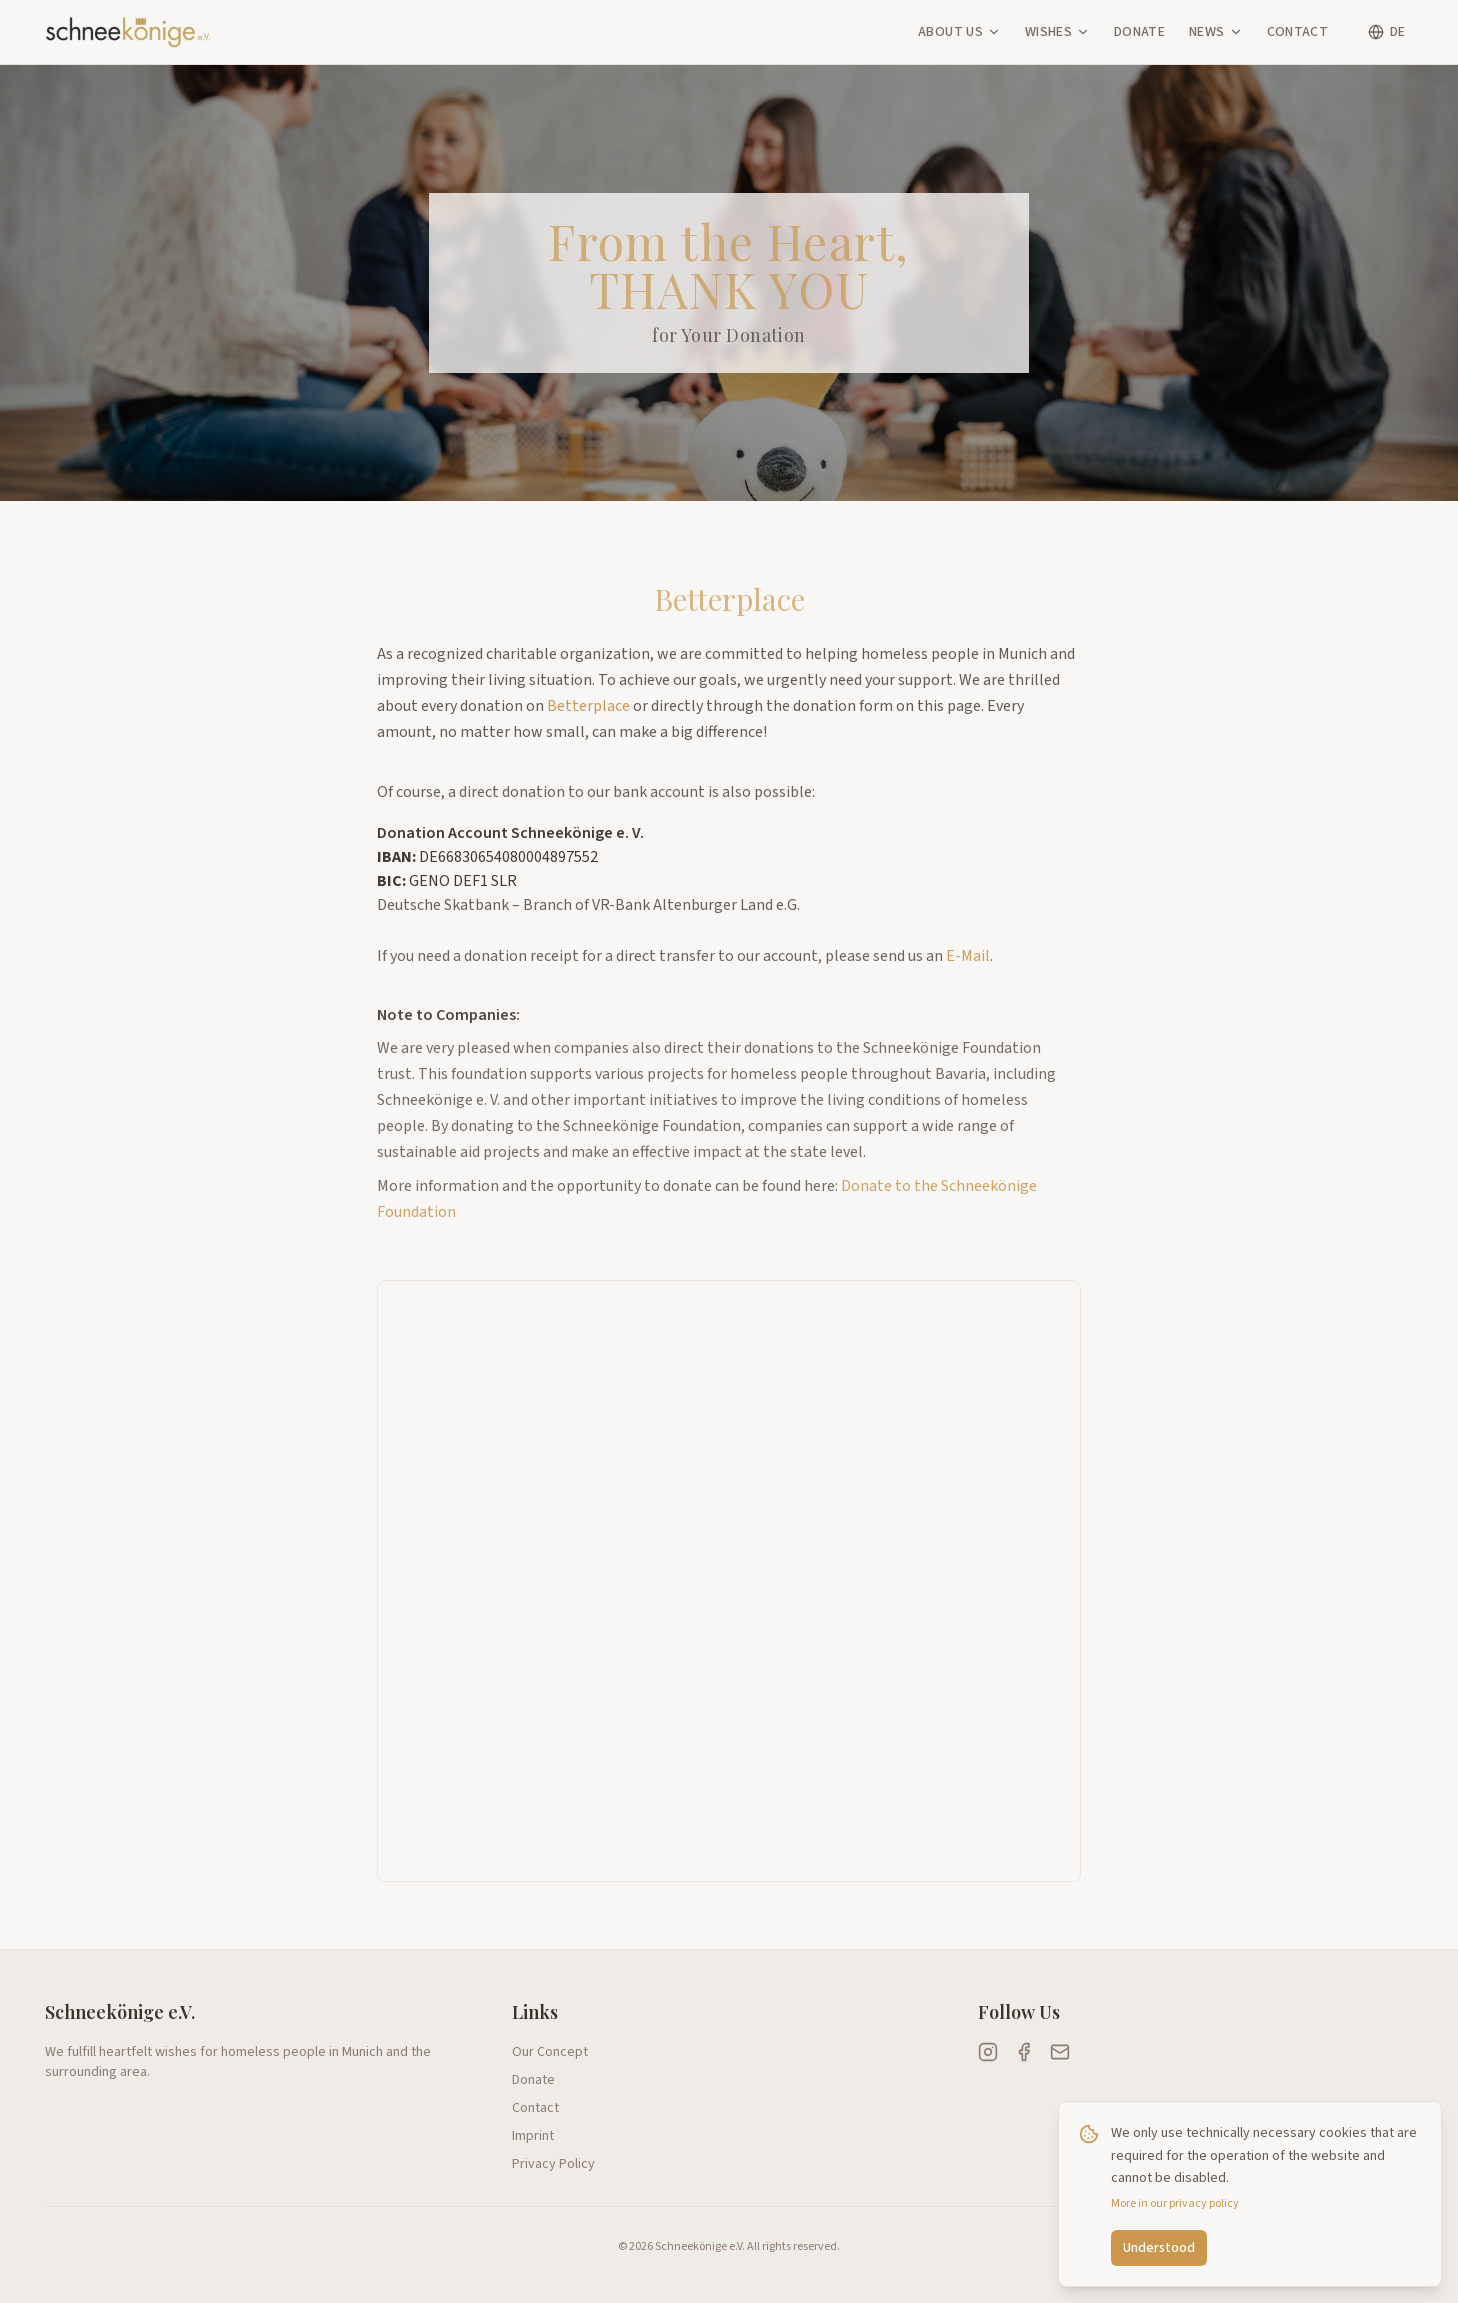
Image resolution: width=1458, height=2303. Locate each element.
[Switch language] (1386, 32)
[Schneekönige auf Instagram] (988, 2052)
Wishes (1057, 32)
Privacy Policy (553, 2164)
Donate (1139, 32)
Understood (1159, 2248)
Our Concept (550, 2052)
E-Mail (968, 971)
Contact (1297, 32)
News (1215, 32)
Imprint (533, 2136)
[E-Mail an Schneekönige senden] (1060, 2052)
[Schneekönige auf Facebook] (1024, 2052)
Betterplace (588, 706)
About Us (959, 32)
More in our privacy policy (1175, 2203)
